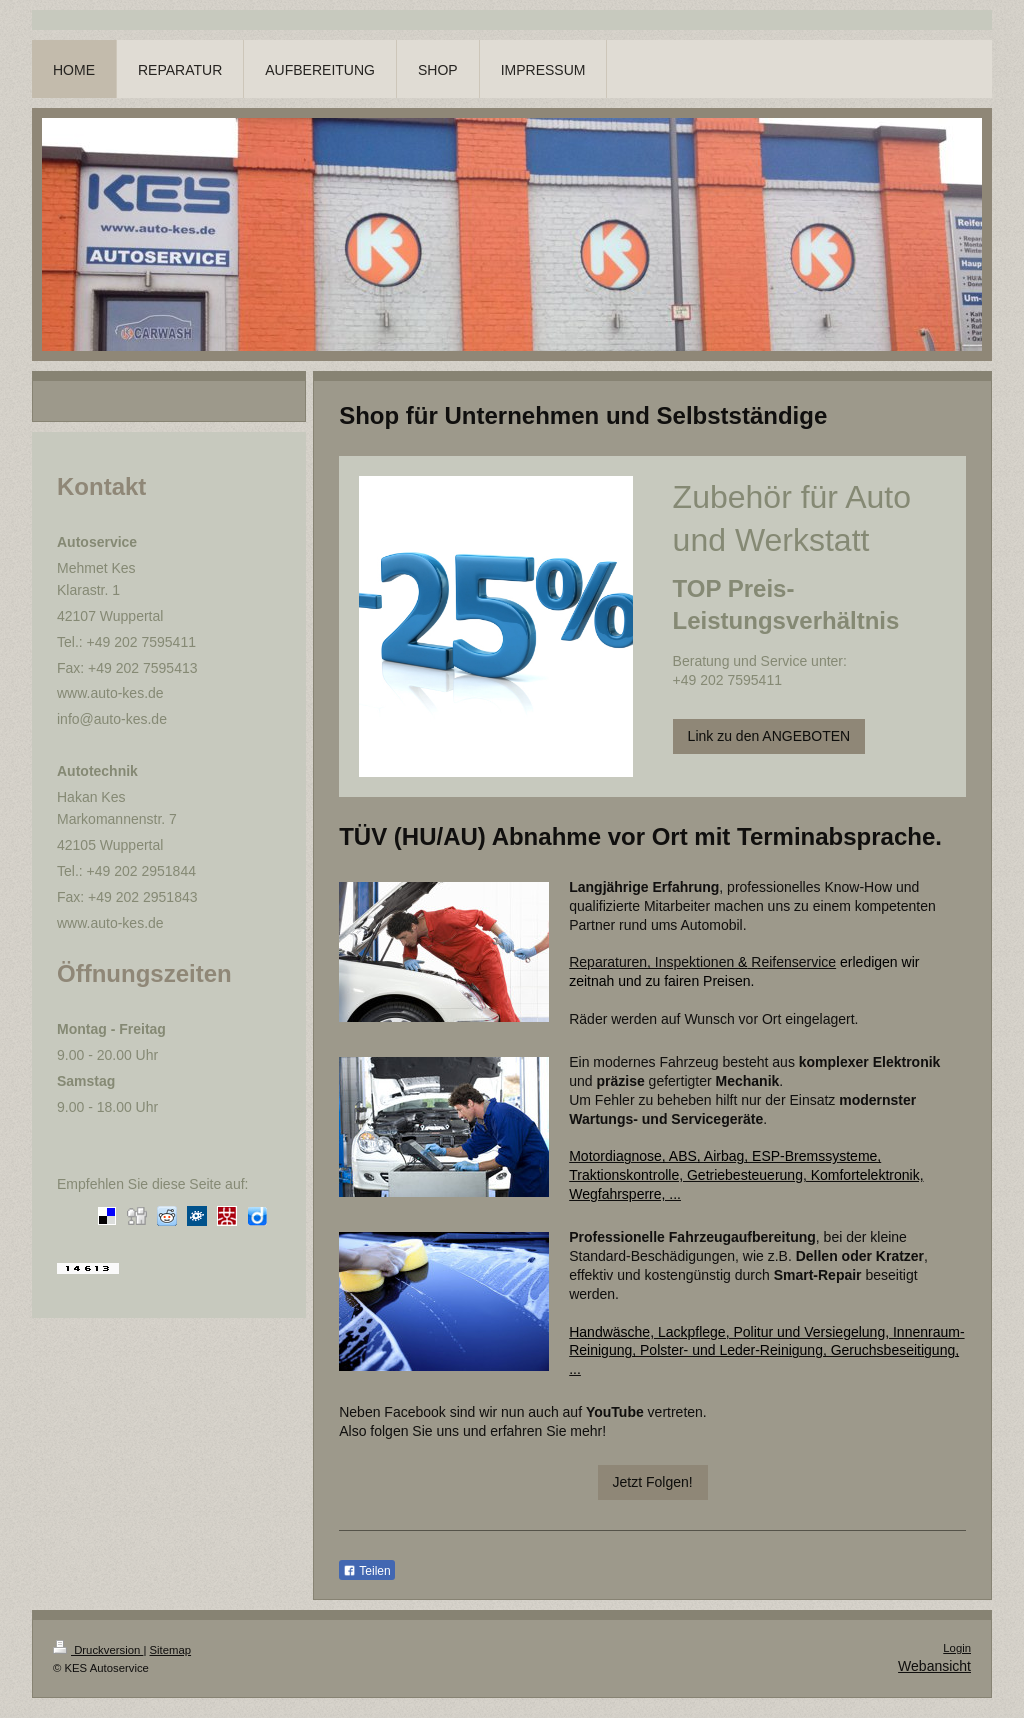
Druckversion (98, 1650)
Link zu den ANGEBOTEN (769, 736)
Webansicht (934, 1666)
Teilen (366, 1571)
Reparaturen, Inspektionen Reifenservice (702, 962)
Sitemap (171, 1650)
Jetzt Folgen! (653, 1482)
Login (957, 1648)
